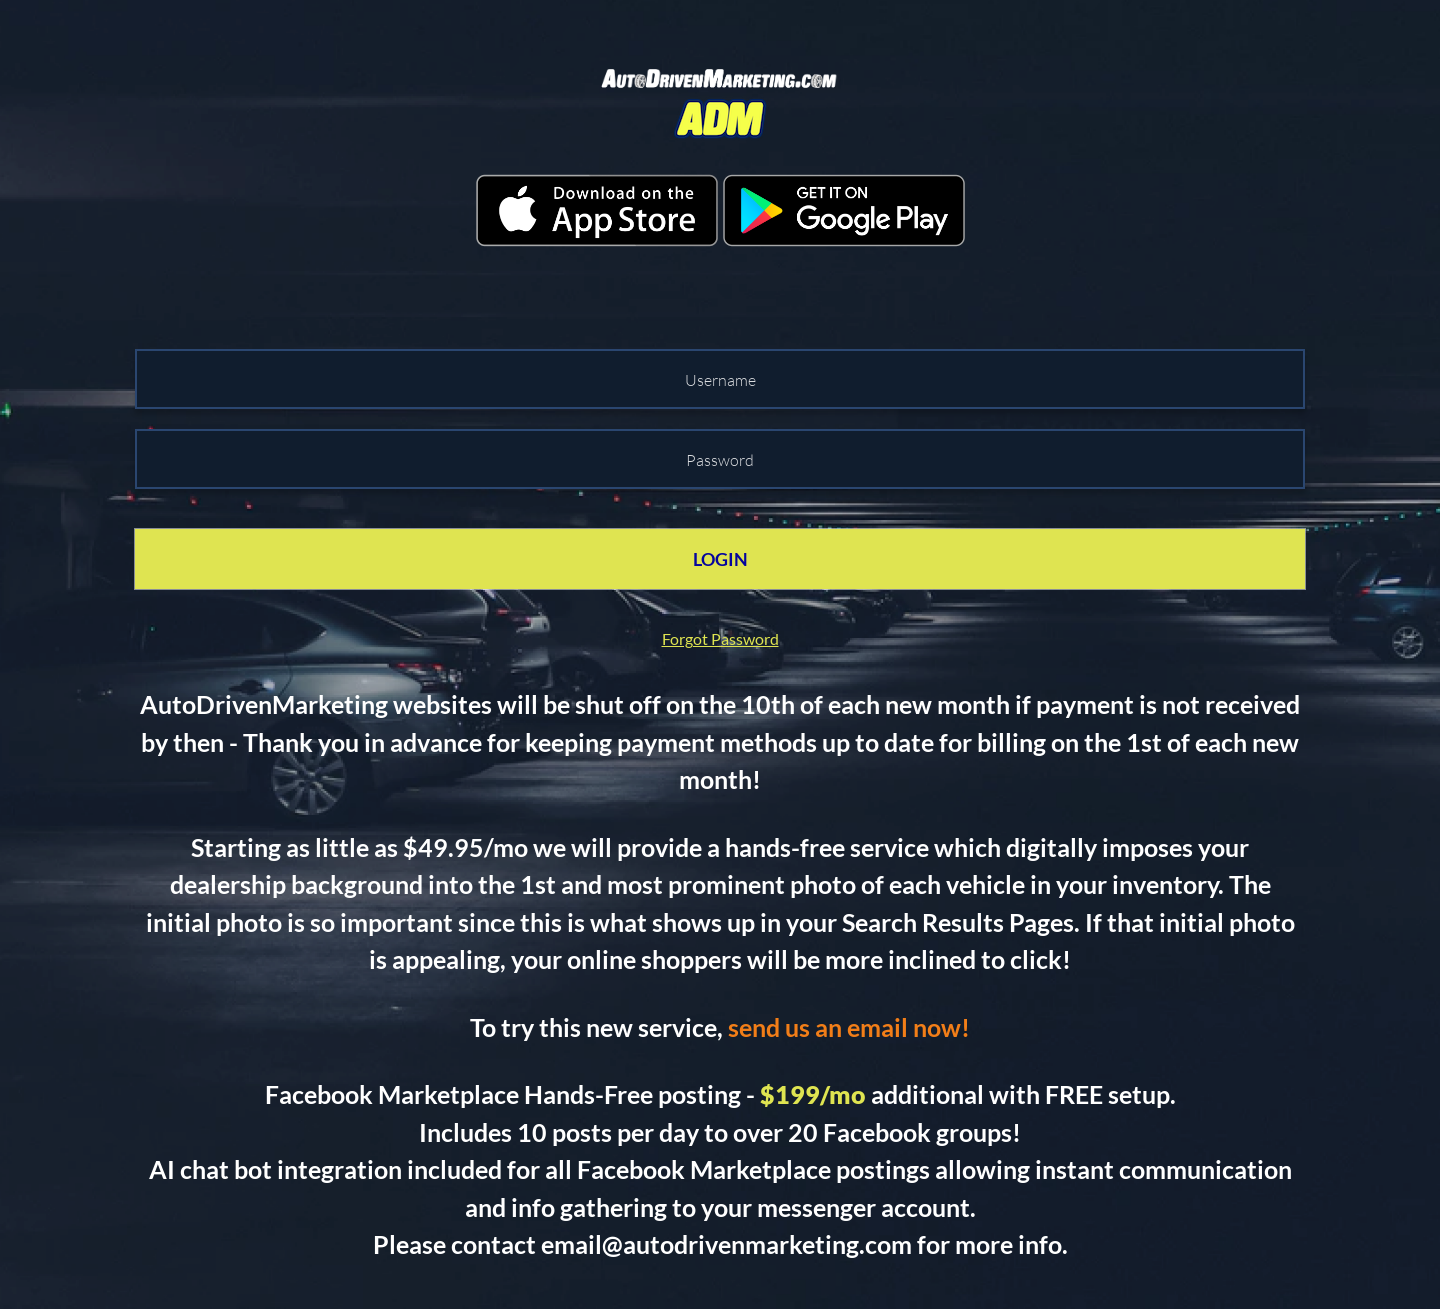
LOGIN (720, 559)
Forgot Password (720, 638)
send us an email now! (849, 1027)
